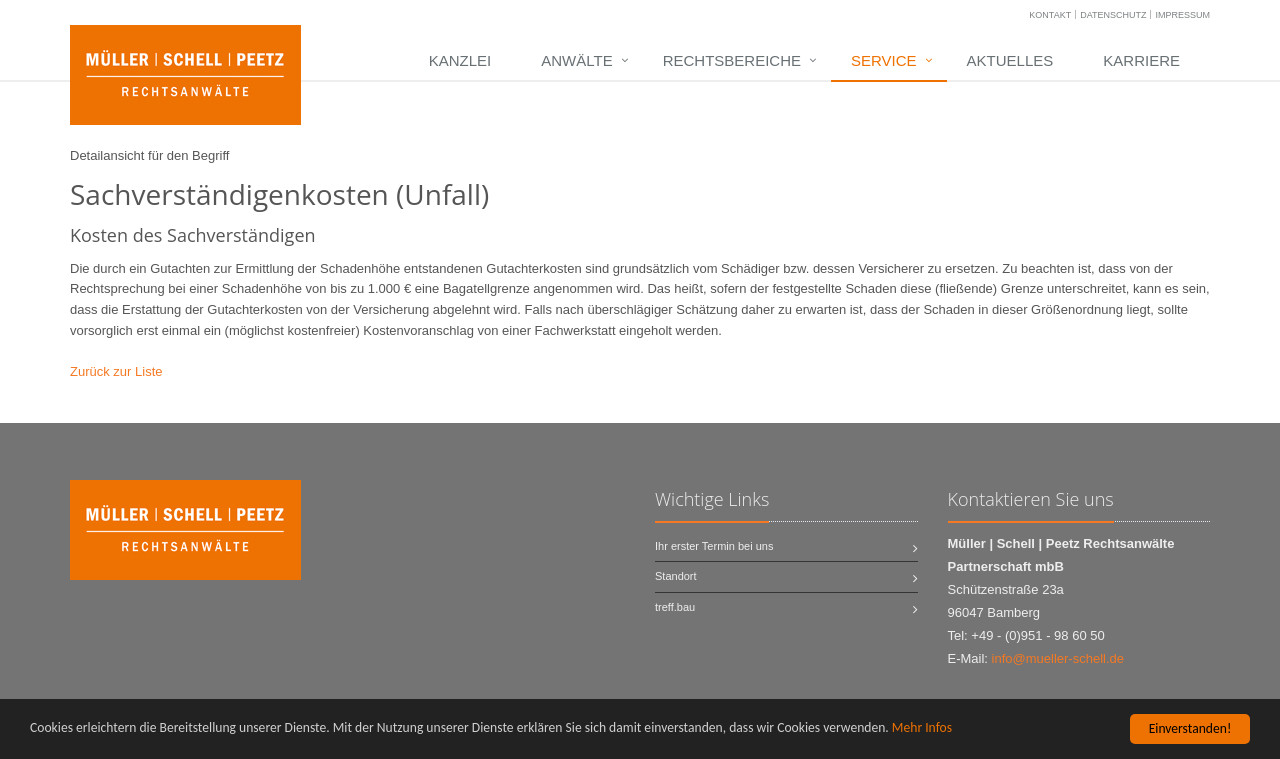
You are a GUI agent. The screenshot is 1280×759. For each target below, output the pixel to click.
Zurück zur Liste (116, 371)
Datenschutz (1113, 15)
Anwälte (576, 60)
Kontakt (1050, 15)
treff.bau (675, 607)
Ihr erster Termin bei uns (714, 546)
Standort (676, 576)
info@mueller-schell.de (1058, 658)
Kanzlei (460, 60)
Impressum (1182, 15)
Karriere (1141, 60)
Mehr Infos (922, 728)
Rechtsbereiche (732, 60)
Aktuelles (1010, 60)
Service (884, 60)
